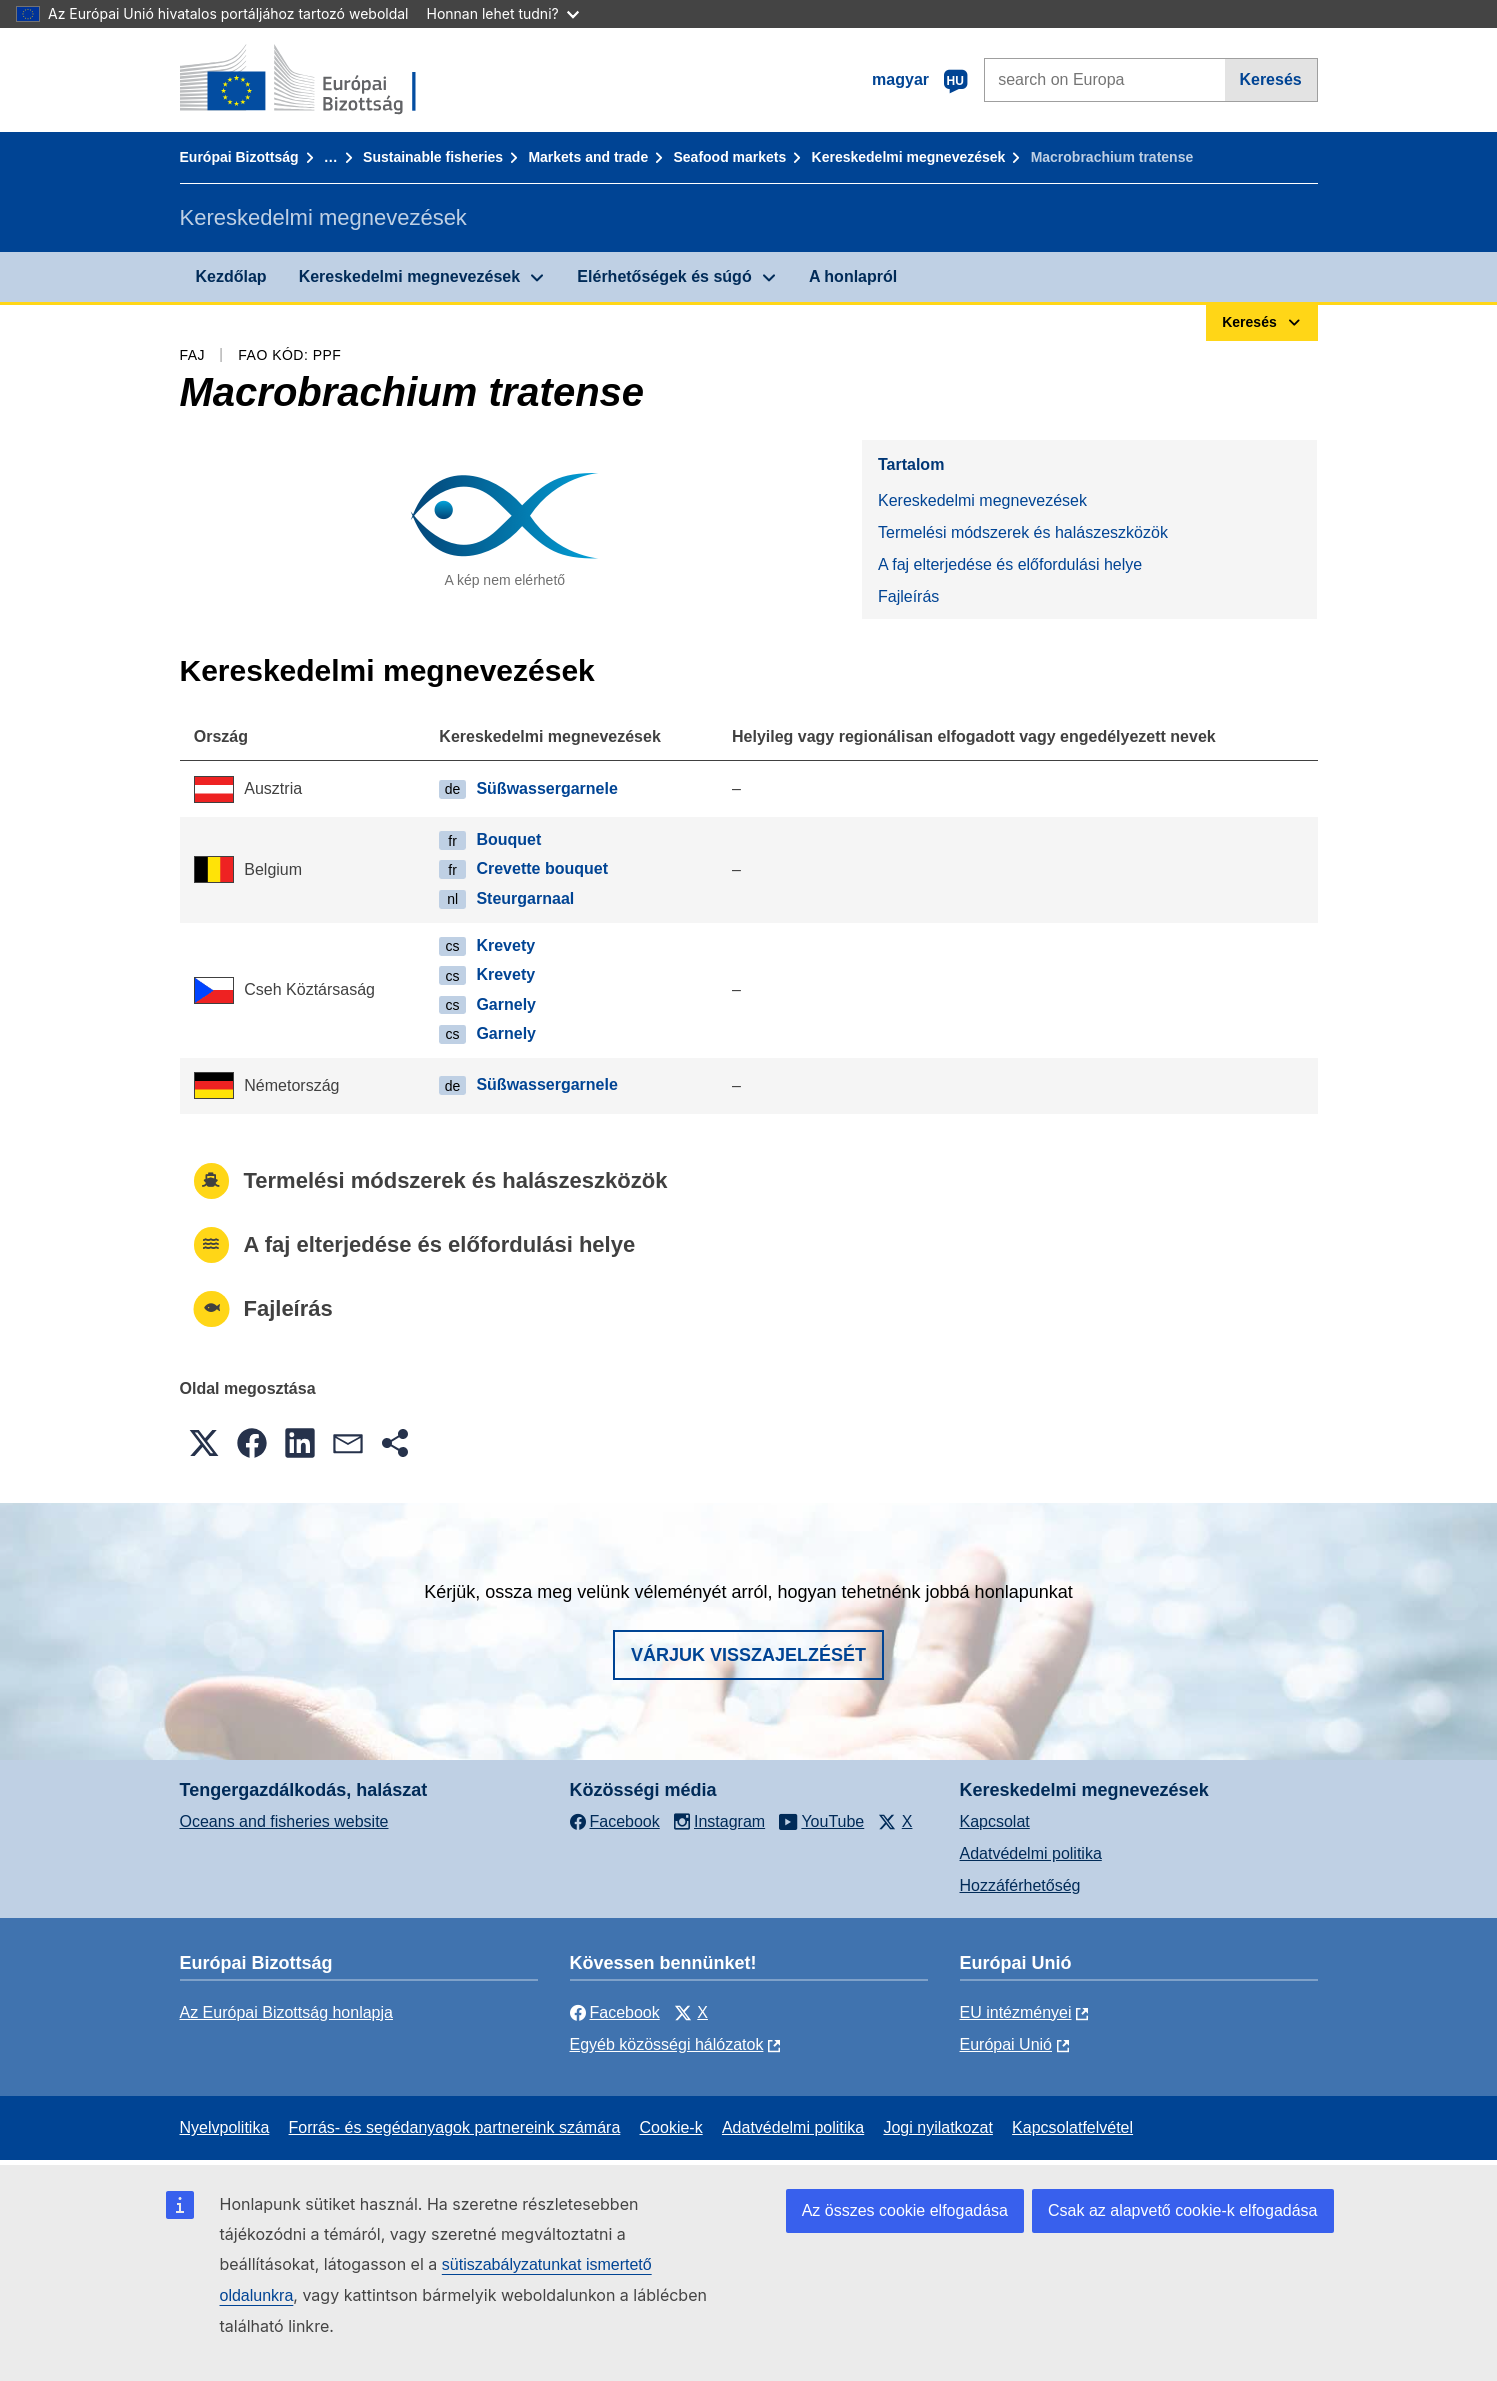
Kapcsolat (995, 1821)
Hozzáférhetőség (1020, 1885)
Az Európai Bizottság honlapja (286, 2012)
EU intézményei (1016, 2012)
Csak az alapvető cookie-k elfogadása (1183, 2210)
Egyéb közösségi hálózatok (667, 2044)
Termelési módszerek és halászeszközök (1023, 532)
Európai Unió (1006, 2044)
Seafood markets (729, 157)
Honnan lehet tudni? (503, 13)
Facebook (615, 2012)
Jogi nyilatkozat (937, 2127)
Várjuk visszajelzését (748, 1655)
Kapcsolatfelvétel (1072, 2127)
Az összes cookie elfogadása (905, 2210)
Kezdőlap (231, 276)
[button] (204, 1443)
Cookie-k (671, 2127)
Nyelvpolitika (225, 2127)
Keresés (1270, 79)
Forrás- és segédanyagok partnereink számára (455, 2127)
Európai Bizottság (239, 157)
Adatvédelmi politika (1031, 1853)
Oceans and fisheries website (284, 1821)
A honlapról (853, 276)
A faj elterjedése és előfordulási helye (1010, 564)
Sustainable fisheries (433, 157)
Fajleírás (908, 596)
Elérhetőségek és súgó (664, 276)
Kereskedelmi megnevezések (909, 157)
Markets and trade (588, 157)
